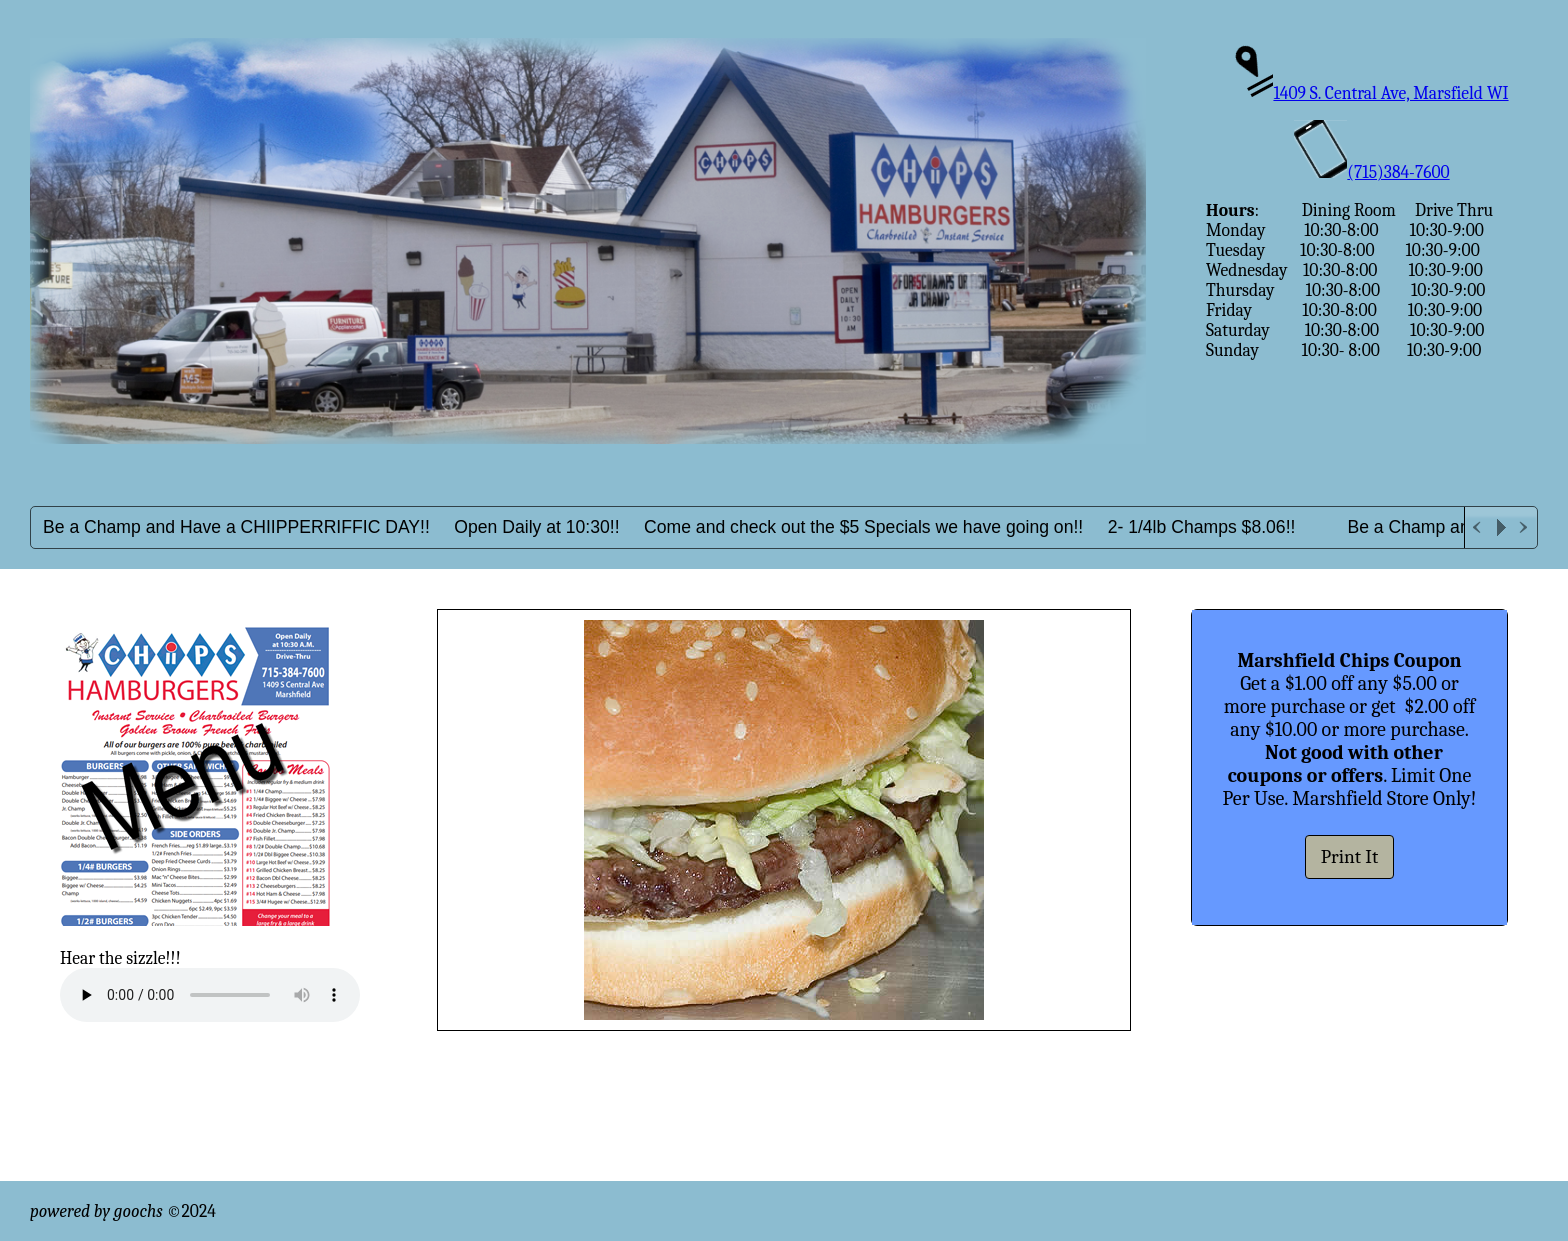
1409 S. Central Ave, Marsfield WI (1371, 93)
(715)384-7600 (1371, 172)
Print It (1350, 857)
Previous (1477, 527)
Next (1525, 527)
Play (1501, 527)
